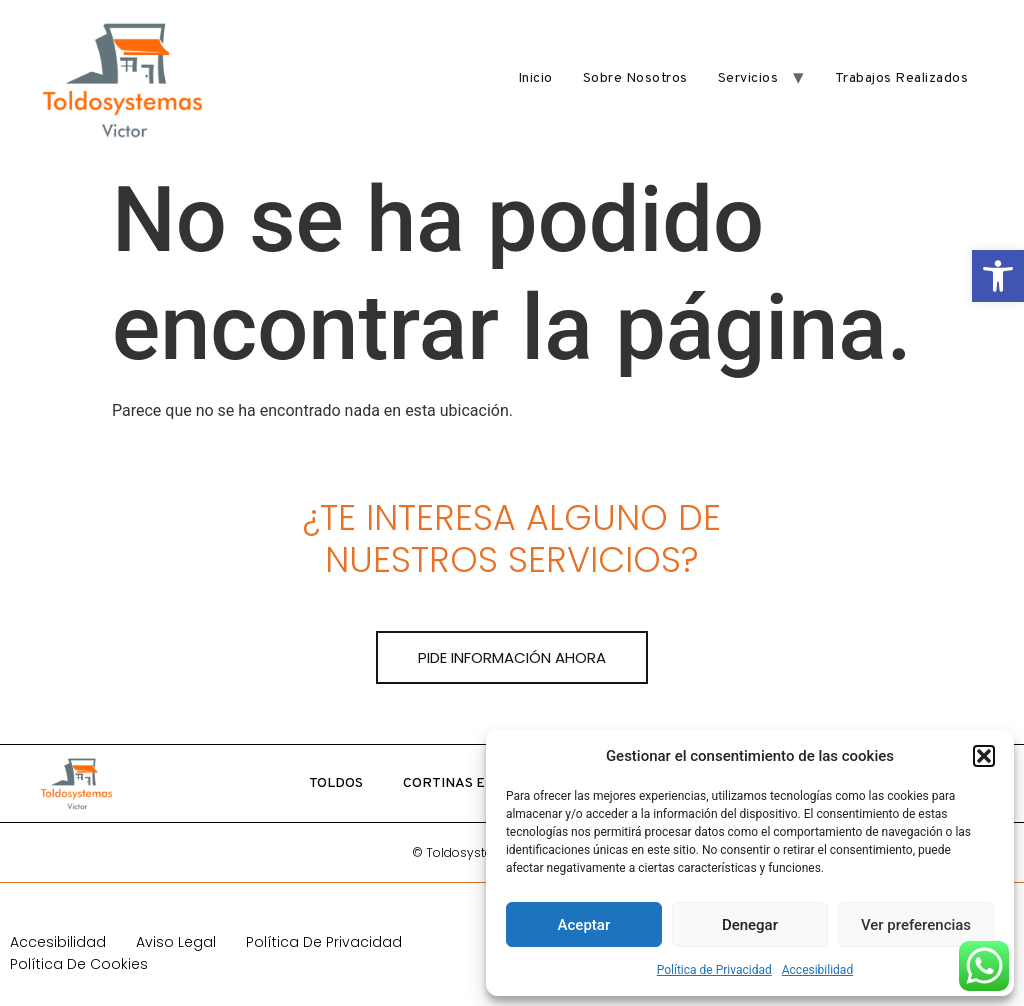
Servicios (748, 78)
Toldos (336, 783)
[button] (998, 276)
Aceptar (584, 925)
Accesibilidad (817, 970)
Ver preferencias (916, 925)
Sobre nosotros (635, 78)
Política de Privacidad (714, 970)
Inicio (535, 78)
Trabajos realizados (902, 78)
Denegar (750, 925)
